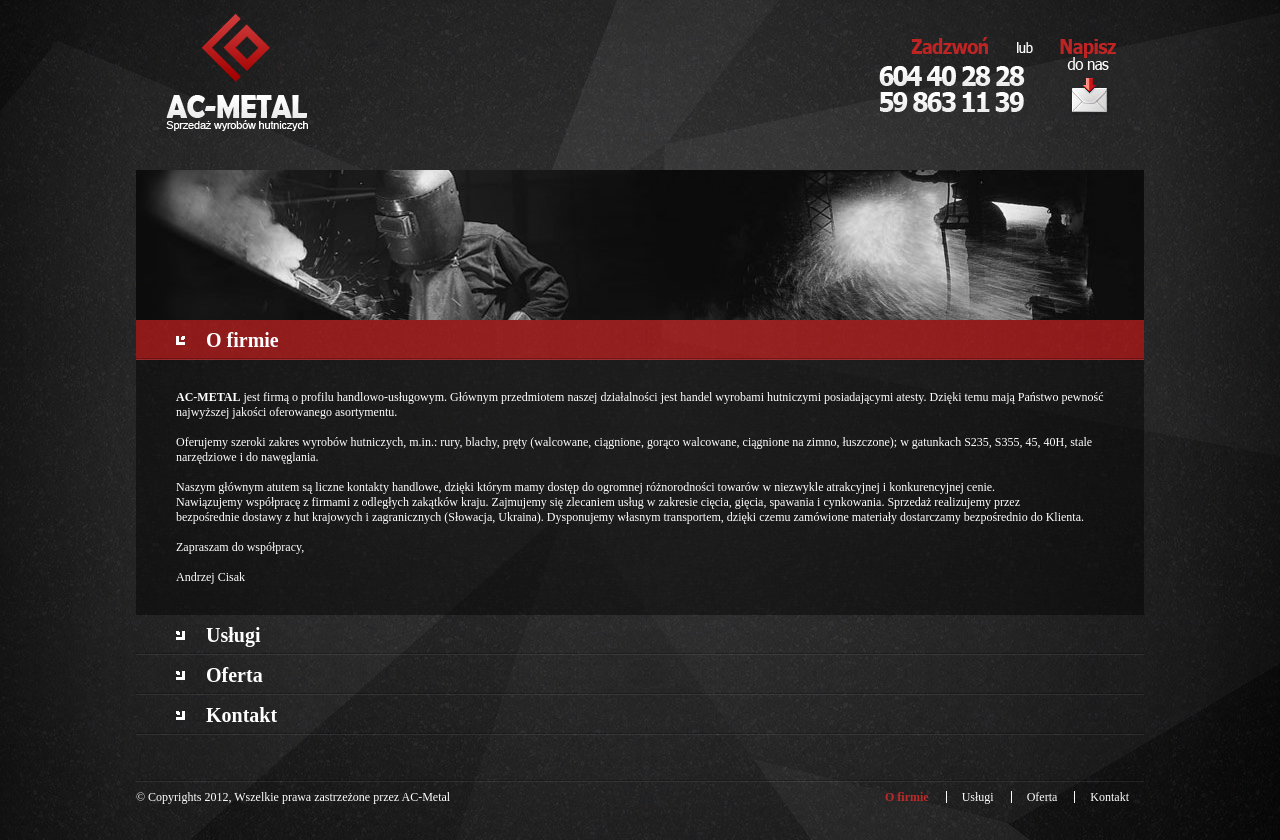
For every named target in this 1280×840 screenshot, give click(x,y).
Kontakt (241, 715)
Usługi (233, 635)
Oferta (234, 675)
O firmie (242, 340)
